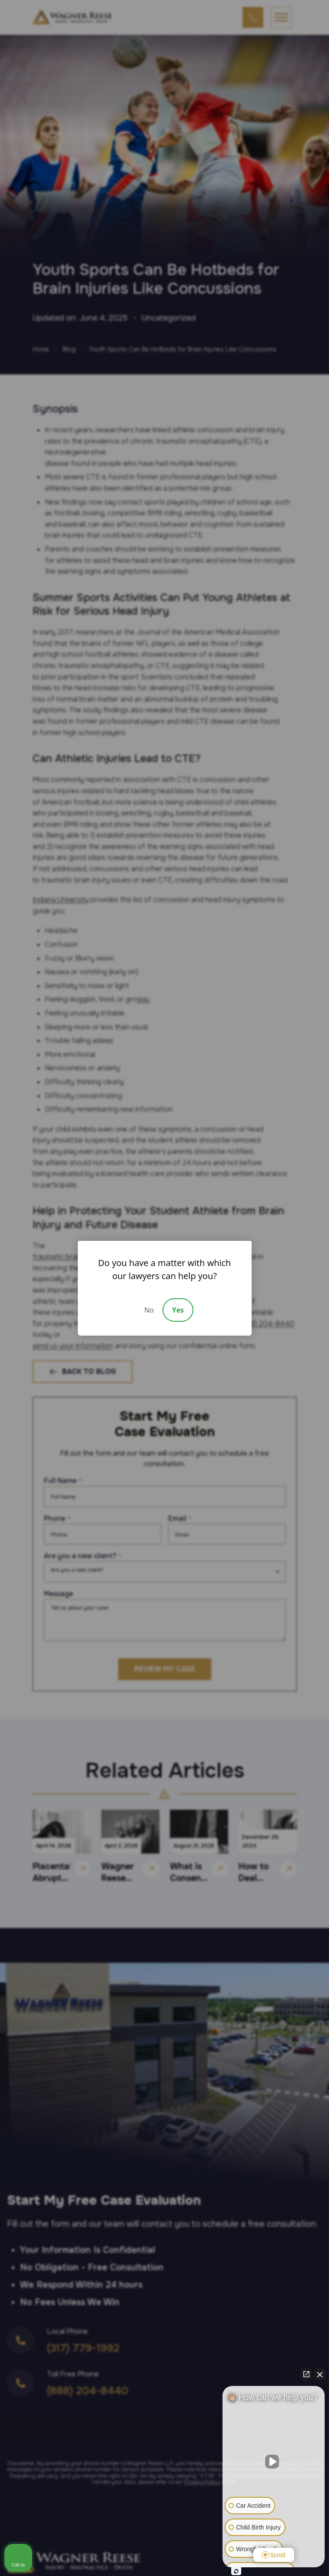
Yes (178, 1310)
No (149, 1310)
